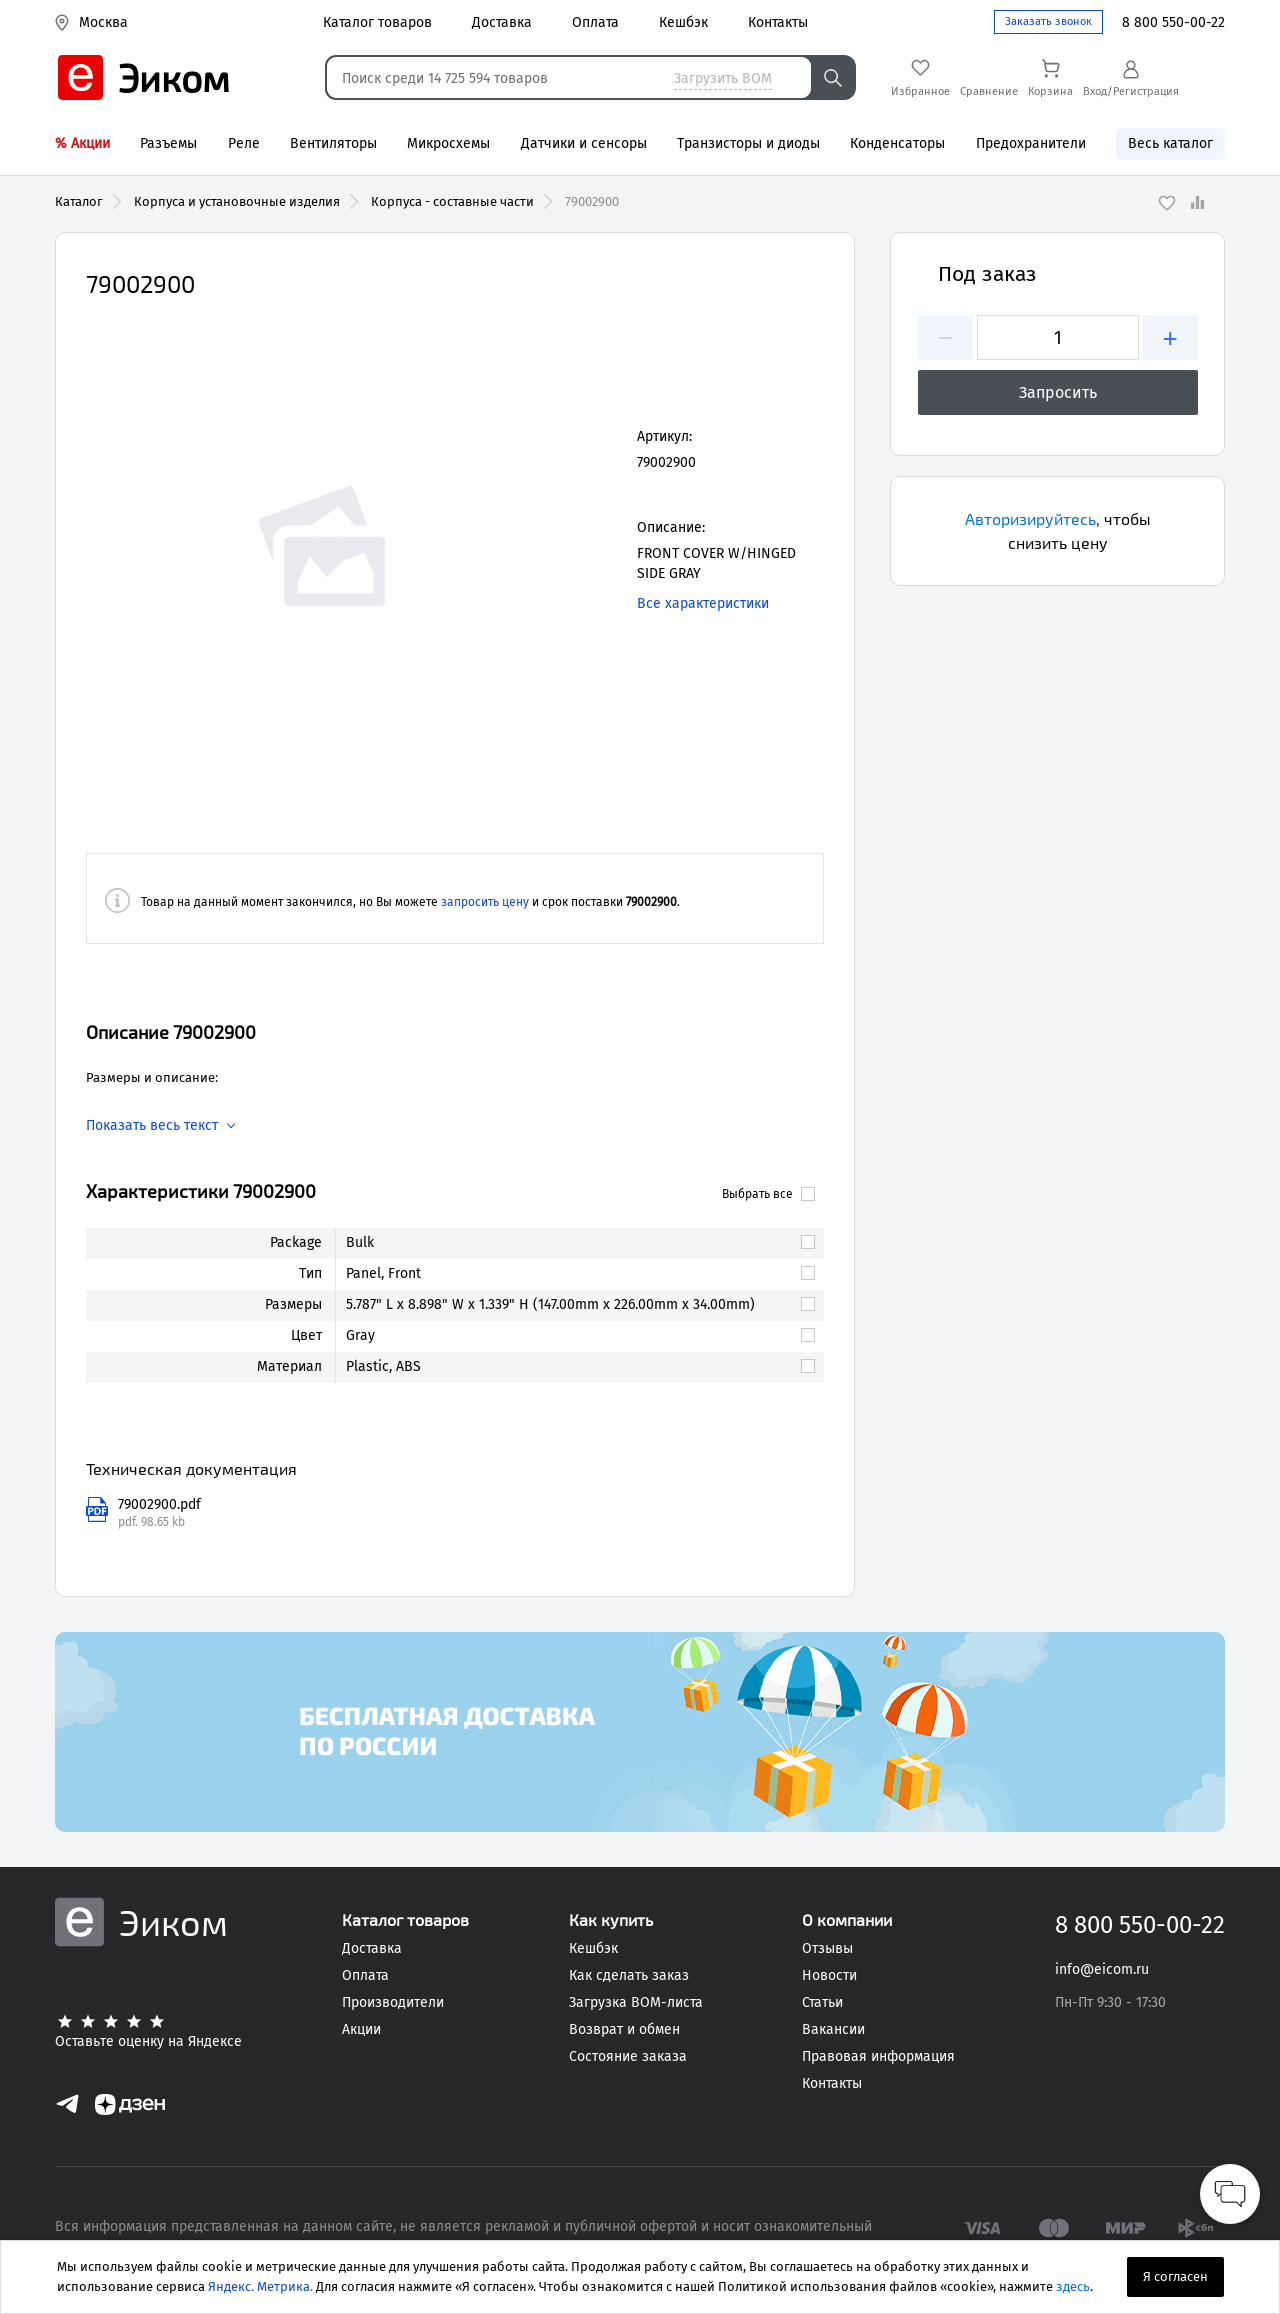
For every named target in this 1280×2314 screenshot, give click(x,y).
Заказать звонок (1048, 21)
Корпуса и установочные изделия (237, 201)
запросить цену (485, 902)
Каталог (79, 201)
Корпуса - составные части (452, 201)
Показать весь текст (152, 1126)
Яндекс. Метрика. (260, 2286)
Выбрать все (768, 1194)
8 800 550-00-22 (1173, 22)
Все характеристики (703, 603)
